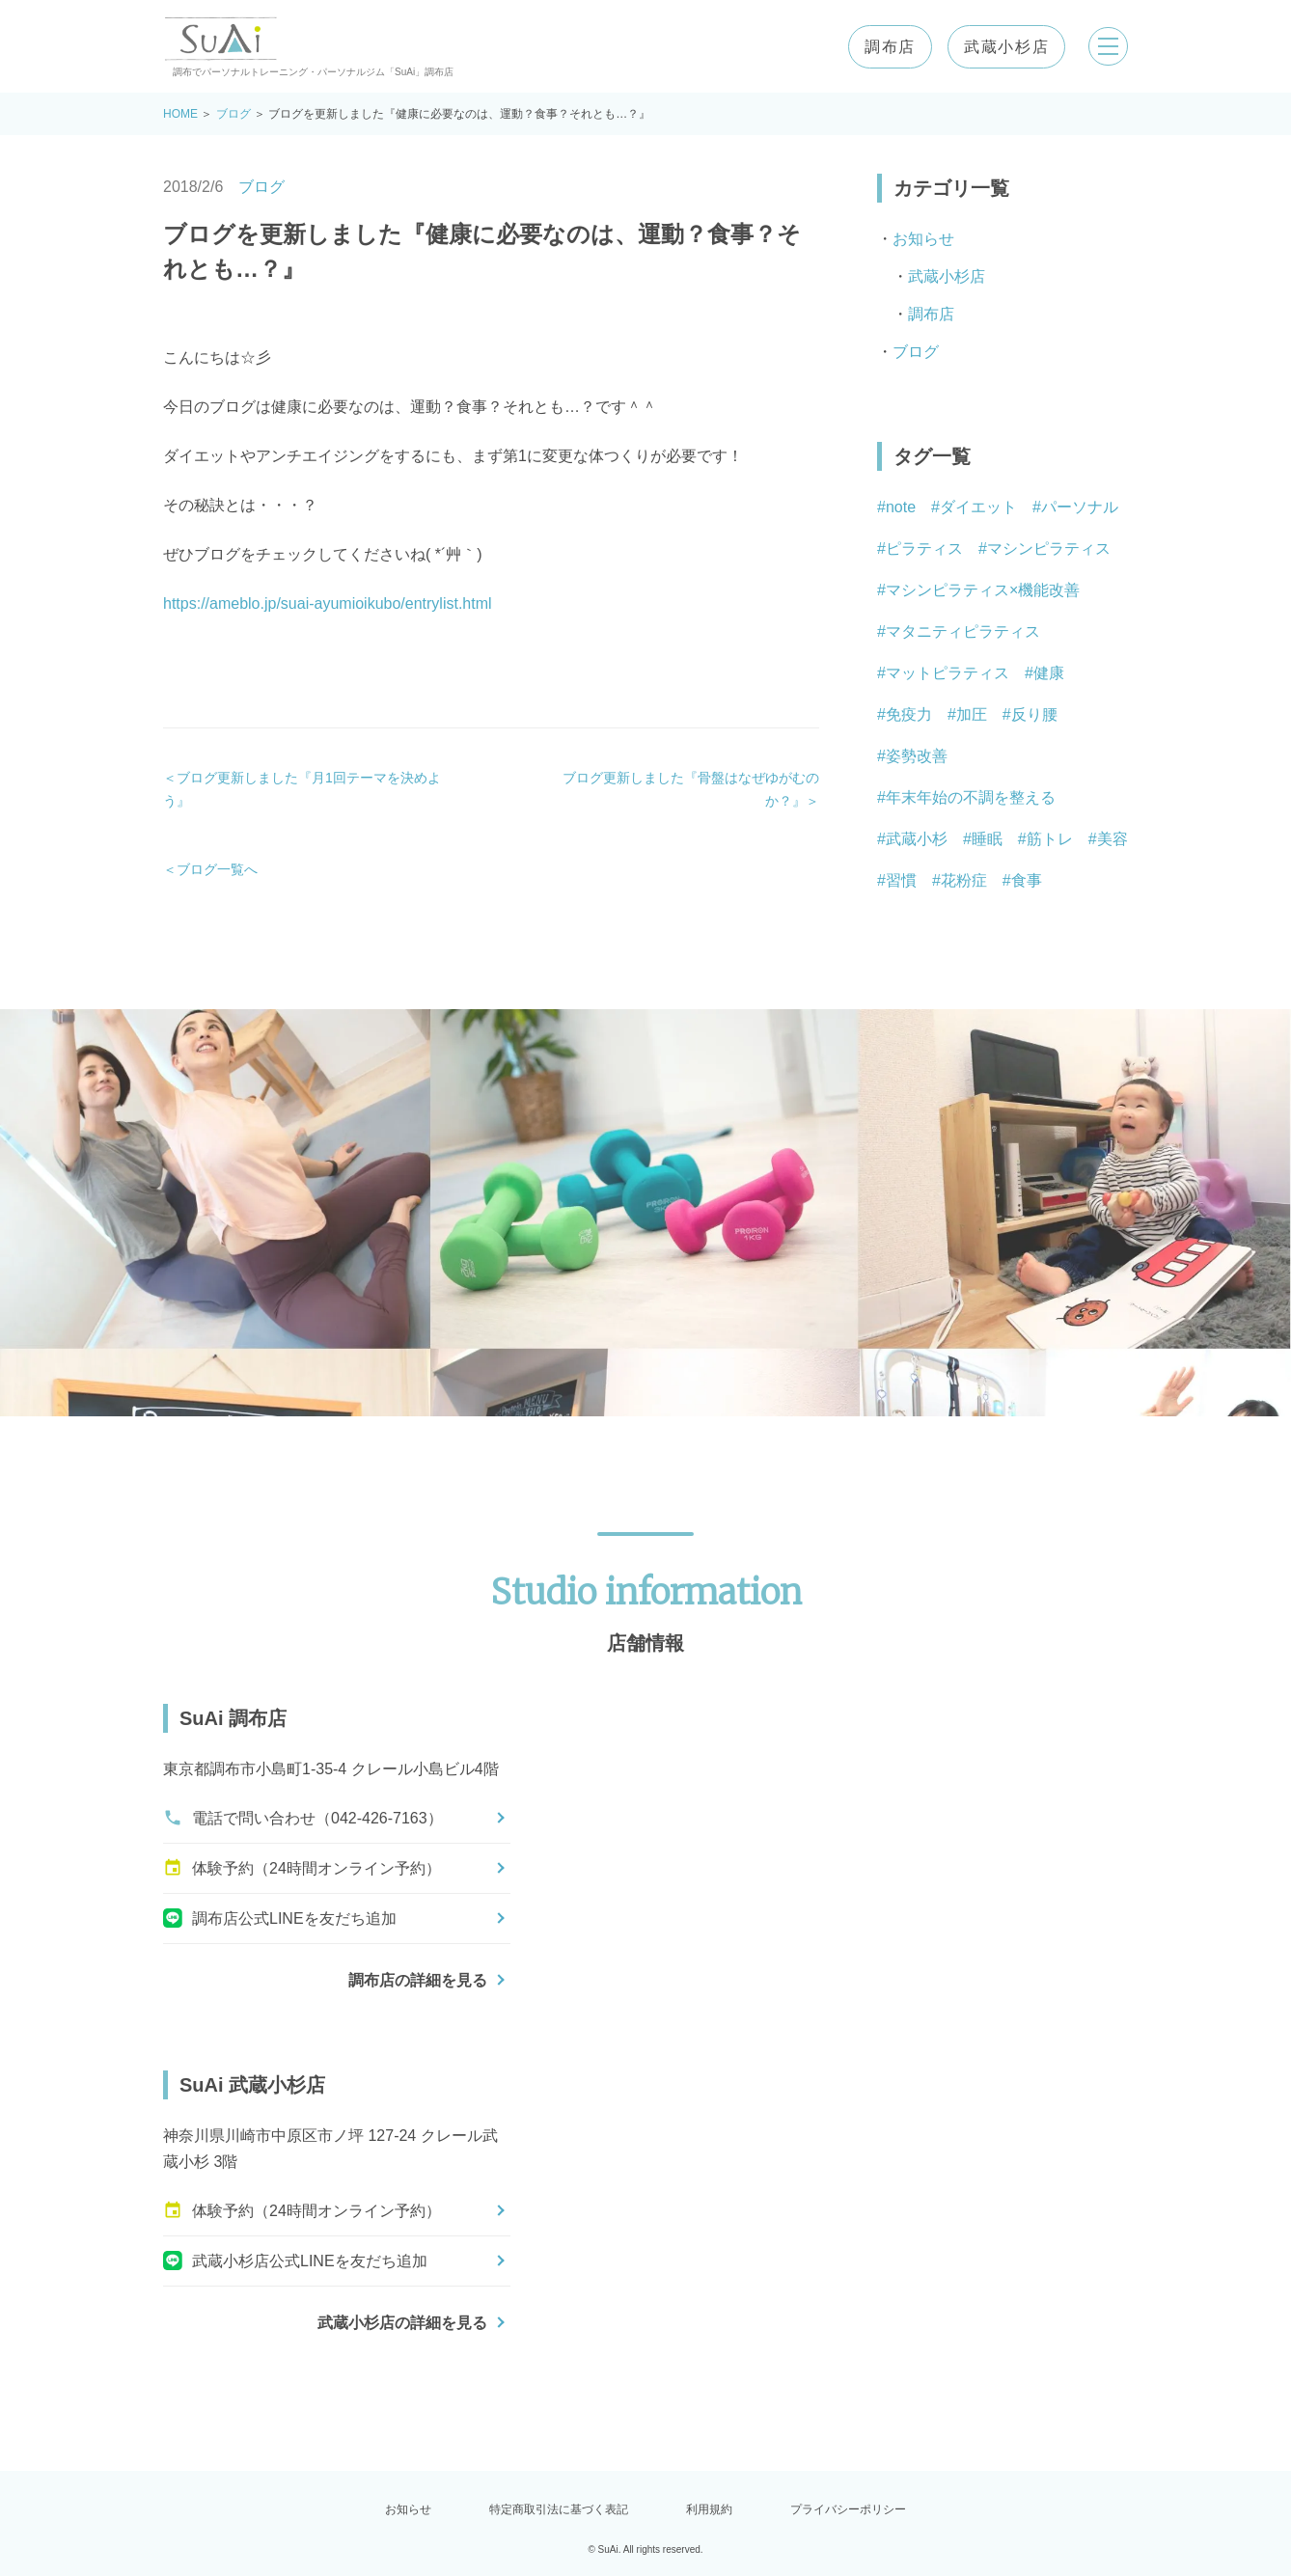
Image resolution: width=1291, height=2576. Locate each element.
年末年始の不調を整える (971, 797)
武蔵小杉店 (999, 47)
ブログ (233, 114)
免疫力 (909, 714)
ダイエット (978, 507)
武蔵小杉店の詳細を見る (402, 2323)
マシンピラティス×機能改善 (983, 590)
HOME (180, 114)
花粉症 (964, 880)
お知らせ (923, 239)
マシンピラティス (1049, 548)
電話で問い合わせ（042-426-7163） (303, 1817)
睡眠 (987, 839)
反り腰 (1034, 714)
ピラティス (924, 548)
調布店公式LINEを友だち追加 (280, 1918)
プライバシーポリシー (848, 2509)
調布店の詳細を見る (417, 1980)
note (901, 507)
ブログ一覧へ (217, 869)
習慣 (901, 880)
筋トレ (1050, 839)
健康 (1048, 673)
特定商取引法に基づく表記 (558, 2509)
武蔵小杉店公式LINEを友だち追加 (295, 2260)
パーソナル (1079, 507)
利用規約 (709, 2509)
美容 (1112, 839)
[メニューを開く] (1105, 46)
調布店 (883, 47)
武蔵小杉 (917, 839)
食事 (1026, 880)
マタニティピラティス (963, 631)
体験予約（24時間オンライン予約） (302, 1867)
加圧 (971, 714)
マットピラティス (947, 673)
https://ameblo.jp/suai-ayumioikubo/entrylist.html (327, 603)
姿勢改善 (917, 756)
